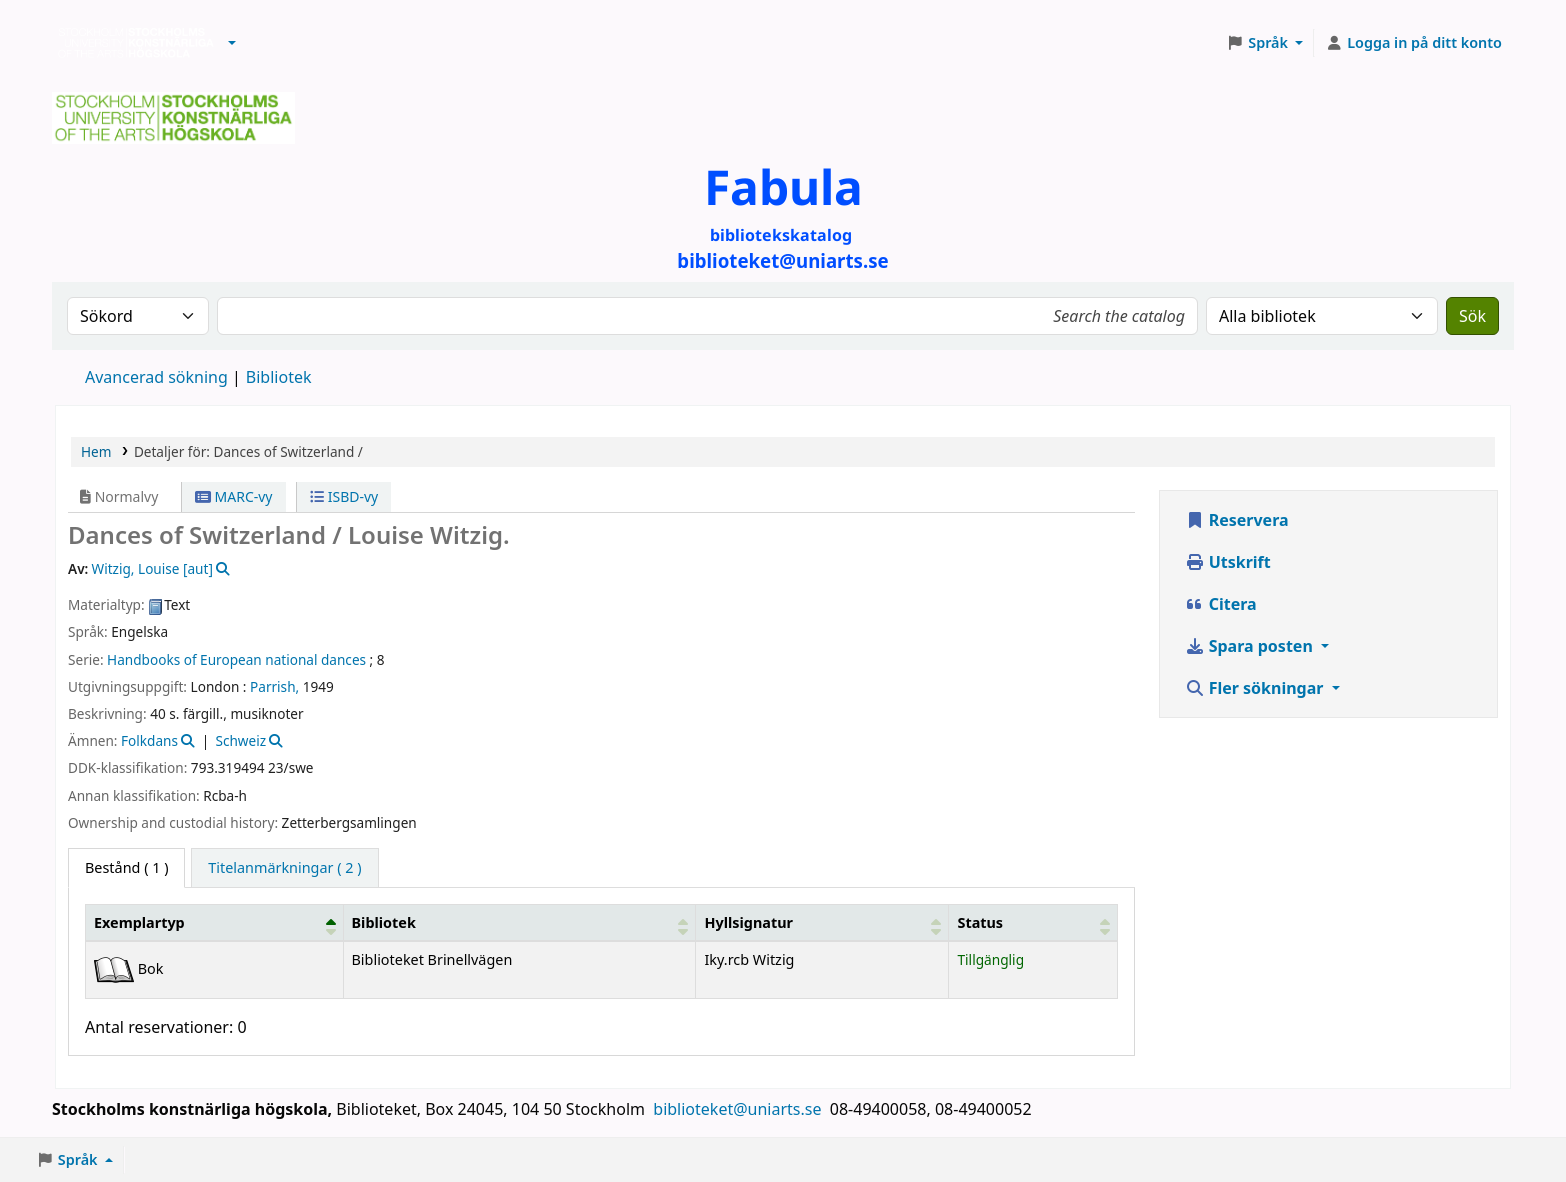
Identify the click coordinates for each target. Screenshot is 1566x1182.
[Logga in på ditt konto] (1413, 43)
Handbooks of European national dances (236, 659)
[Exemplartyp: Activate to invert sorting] (215, 922)
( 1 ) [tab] (126, 867)
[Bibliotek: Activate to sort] (519, 922)
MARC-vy (234, 496)
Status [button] (980, 922)
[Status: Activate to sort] (1033, 922)
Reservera (1237, 520)
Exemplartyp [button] (139, 922)
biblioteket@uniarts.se (739, 1109)
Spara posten (1251, 646)
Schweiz (240, 740)
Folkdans (149, 740)
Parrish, (274, 686)
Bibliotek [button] (384, 922)
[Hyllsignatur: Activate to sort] (822, 922)
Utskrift (1228, 562)
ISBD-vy (344, 496)
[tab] (284, 868)
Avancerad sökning (156, 377)
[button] (232, 43)
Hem (96, 451)
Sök (1472, 316)
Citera (1221, 604)
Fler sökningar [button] (1256, 688)
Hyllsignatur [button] (748, 922)
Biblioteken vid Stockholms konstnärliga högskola (131, 43)
